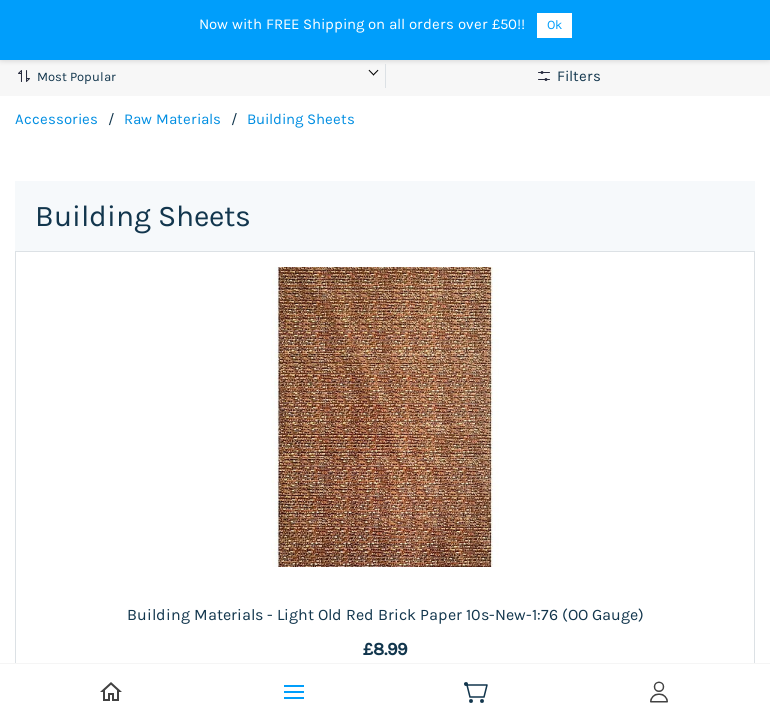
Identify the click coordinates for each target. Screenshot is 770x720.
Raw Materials (172, 119)
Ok (554, 24)
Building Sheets (301, 119)
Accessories (56, 119)
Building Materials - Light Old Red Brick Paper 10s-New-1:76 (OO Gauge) (385, 614)
